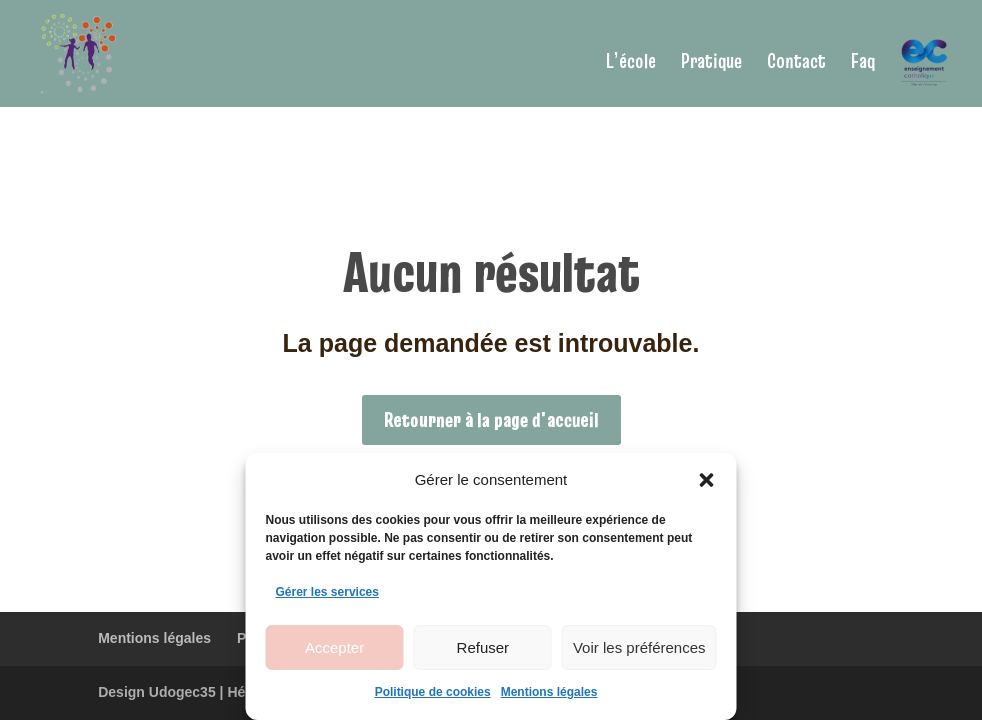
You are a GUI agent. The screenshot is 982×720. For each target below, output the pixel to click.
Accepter (334, 647)
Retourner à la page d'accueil (491, 420)
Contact (796, 64)
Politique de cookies (433, 692)
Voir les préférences (639, 647)
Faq (863, 64)
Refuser (483, 647)
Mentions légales (549, 692)
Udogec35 (182, 692)
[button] (707, 480)
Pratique (711, 64)
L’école (631, 64)
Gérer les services (327, 592)
